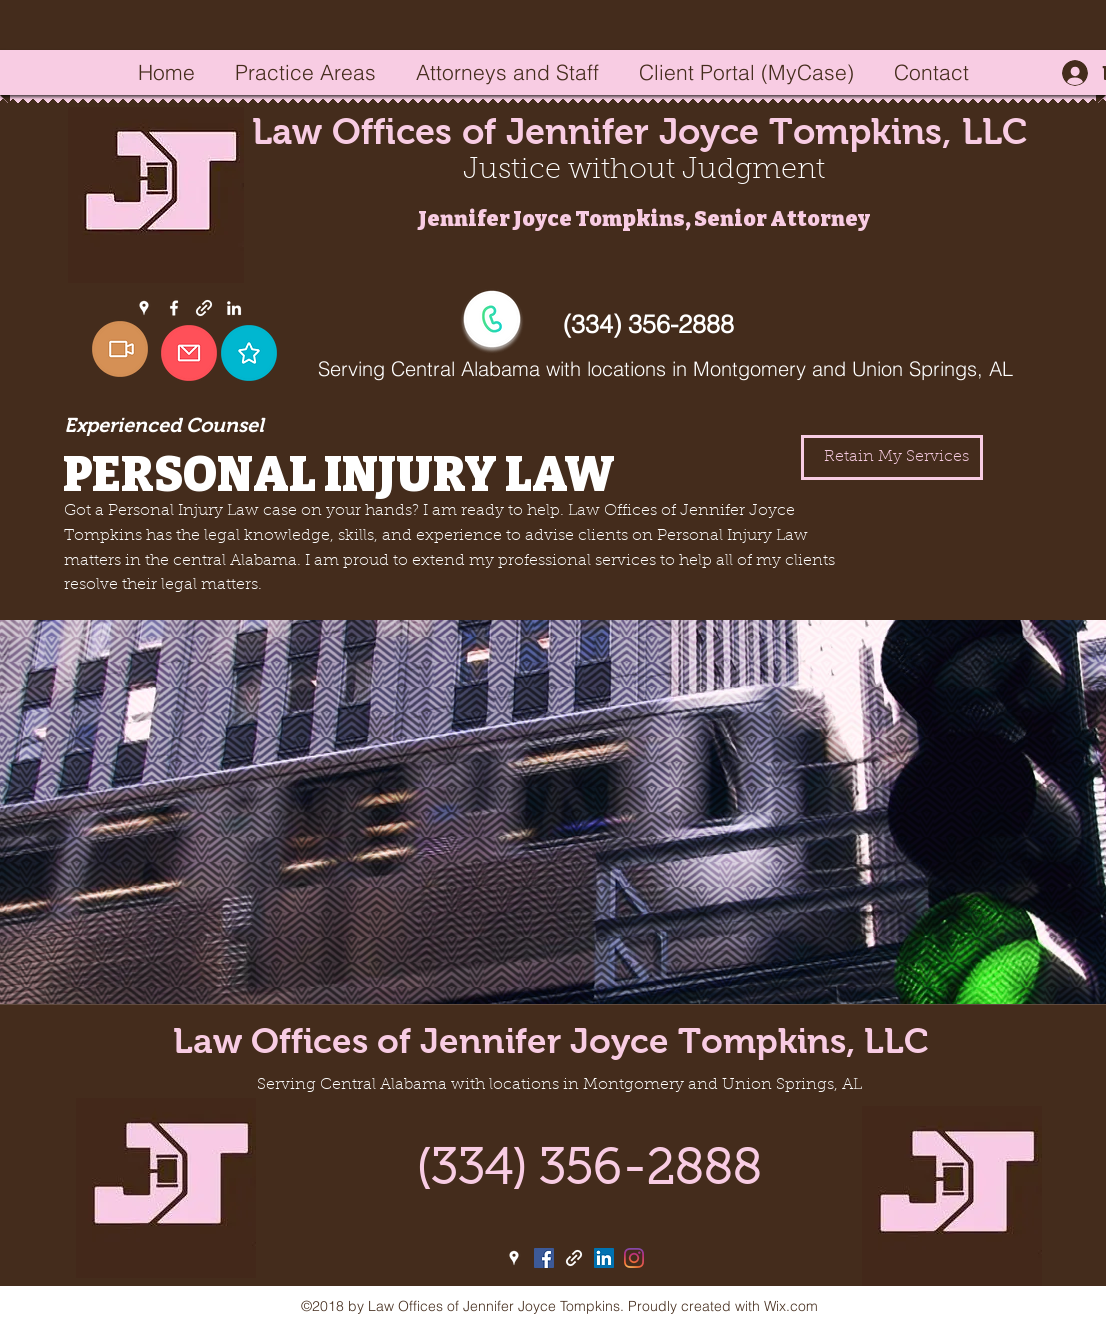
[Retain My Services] (892, 457)
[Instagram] (634, 1258)
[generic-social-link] (204, 308)
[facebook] (174, 308)
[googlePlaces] (144, 308)
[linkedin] (234, 308)
